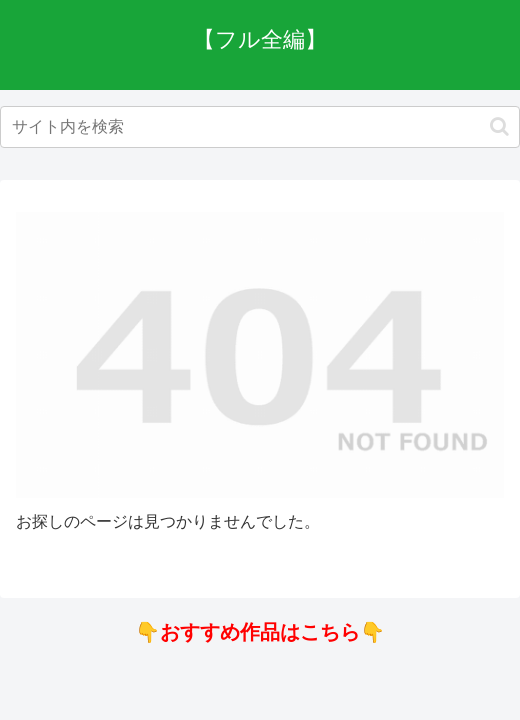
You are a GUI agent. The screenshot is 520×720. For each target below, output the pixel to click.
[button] (499, 126)
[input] (260, 127)
